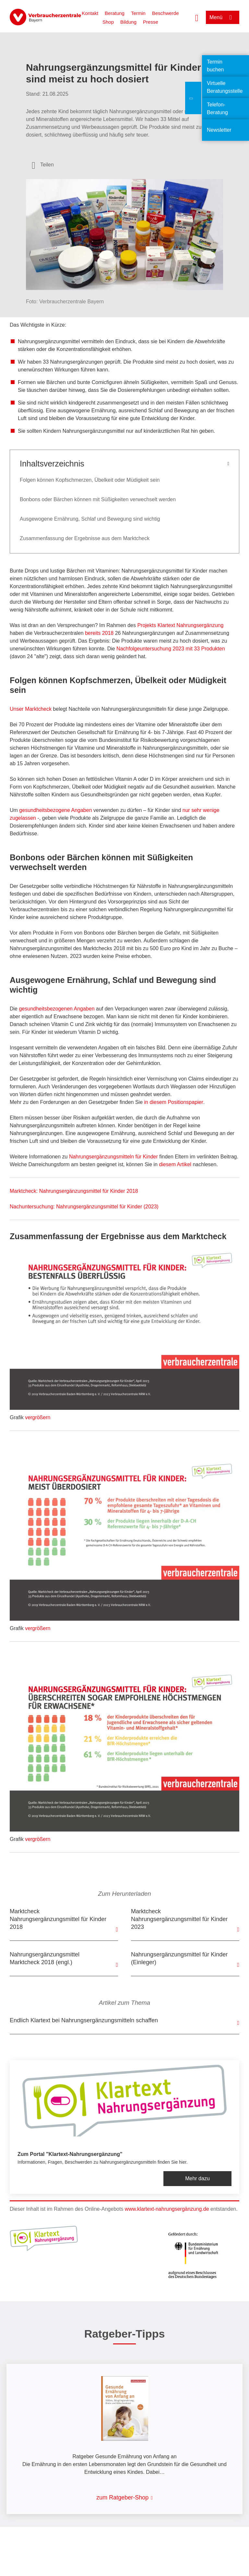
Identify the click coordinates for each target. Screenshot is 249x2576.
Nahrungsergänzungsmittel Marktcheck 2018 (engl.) (44, 1958)
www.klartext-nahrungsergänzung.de (167, 2209)
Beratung (114, 13)
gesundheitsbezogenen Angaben (56, 1008)
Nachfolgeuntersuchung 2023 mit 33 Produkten (170, 648)
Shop (108, 22)
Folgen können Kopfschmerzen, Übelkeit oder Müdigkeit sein (90, 480)
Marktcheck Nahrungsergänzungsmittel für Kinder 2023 (179, 1919)
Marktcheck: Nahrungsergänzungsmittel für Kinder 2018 (74, 1191)
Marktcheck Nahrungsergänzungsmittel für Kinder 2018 (58, 1919)
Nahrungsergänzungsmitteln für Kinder (113, 1156)
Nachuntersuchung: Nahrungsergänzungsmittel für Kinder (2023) (84, 1206)
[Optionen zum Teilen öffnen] (43, 165)
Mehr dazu (197, 2178)
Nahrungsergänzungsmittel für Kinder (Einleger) (179, 1958)
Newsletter (219, 130)
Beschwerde (165, 13)
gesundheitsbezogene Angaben (55, 810)
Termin (138, 13)
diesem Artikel (175, 1164)
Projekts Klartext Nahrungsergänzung (180, 625)
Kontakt (90, 13)
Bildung (128, 22)
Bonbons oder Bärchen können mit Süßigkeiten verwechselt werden (98, 499)
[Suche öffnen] (196, 17)
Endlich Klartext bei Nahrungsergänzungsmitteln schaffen (84, 2020)
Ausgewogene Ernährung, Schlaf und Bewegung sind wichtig (90, 519)
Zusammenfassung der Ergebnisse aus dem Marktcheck (84, 538)
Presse (150, 22)
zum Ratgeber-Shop (122, 2497)
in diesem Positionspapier (173, 1102)
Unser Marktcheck (31, 709)
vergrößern (37, 1417)
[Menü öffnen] (222, 17)
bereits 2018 (99, 633)
